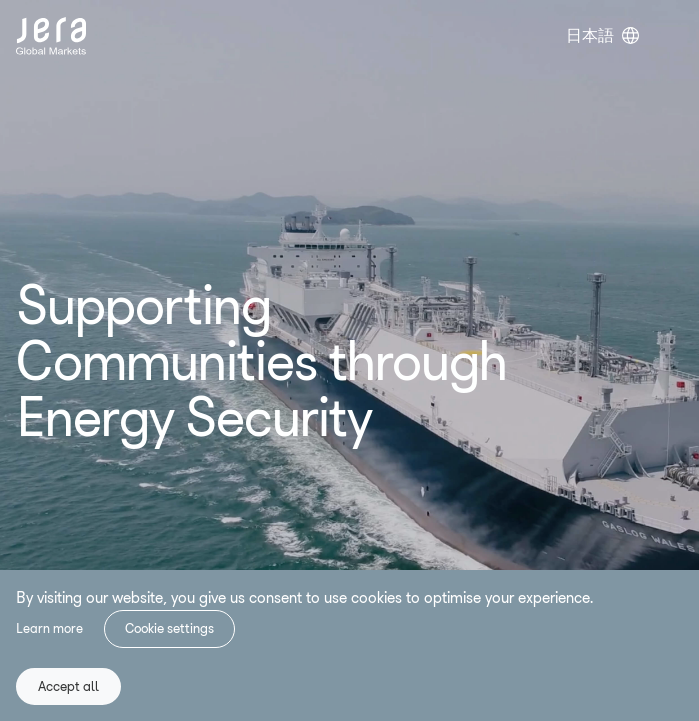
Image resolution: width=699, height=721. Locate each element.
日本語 (590, 35)
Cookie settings (169, 628)
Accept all (68, 686)
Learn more (49, 628)
